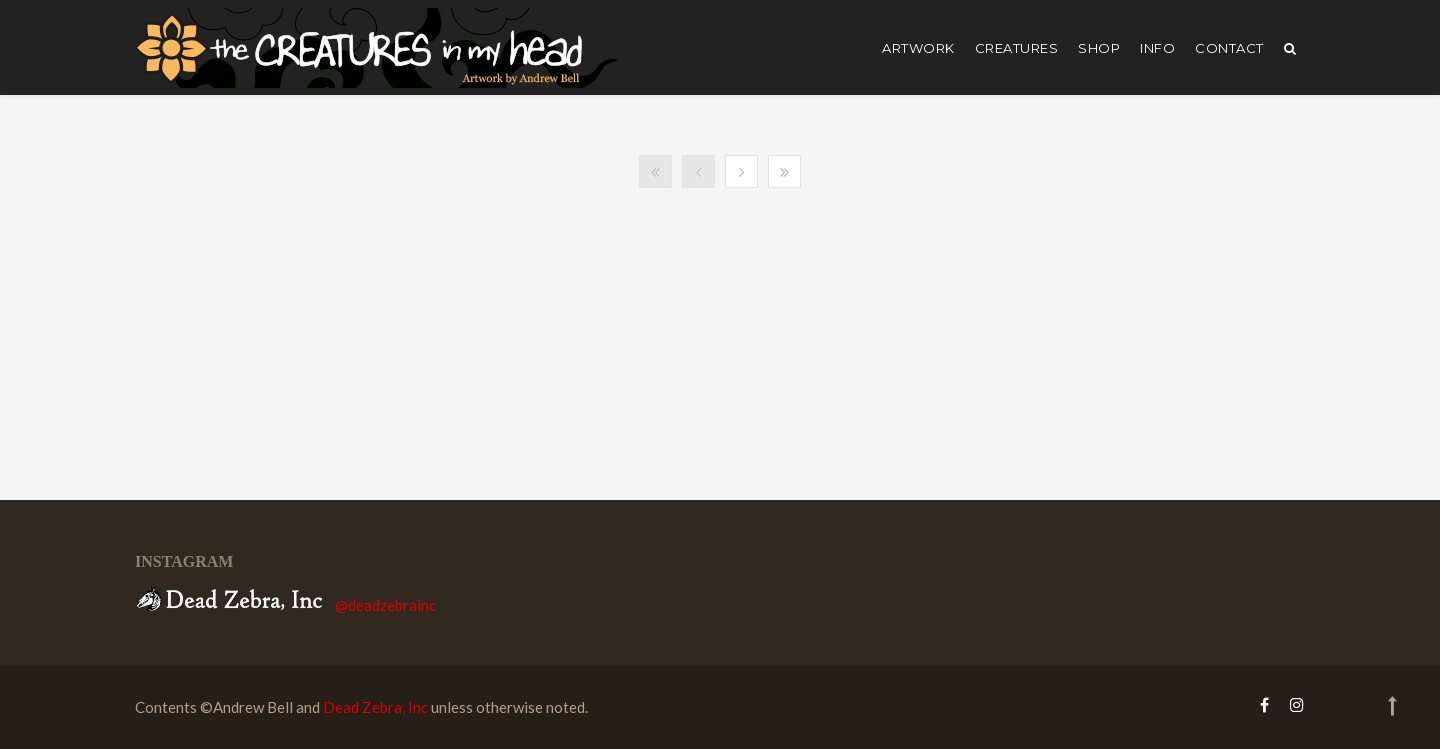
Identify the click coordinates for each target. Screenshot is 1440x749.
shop (1099, 48)
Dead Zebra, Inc (375, 707)
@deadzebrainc (385, 605)
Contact (1229, 48)
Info (1157, 48)
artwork (918, 48)
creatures (1017, 48)
